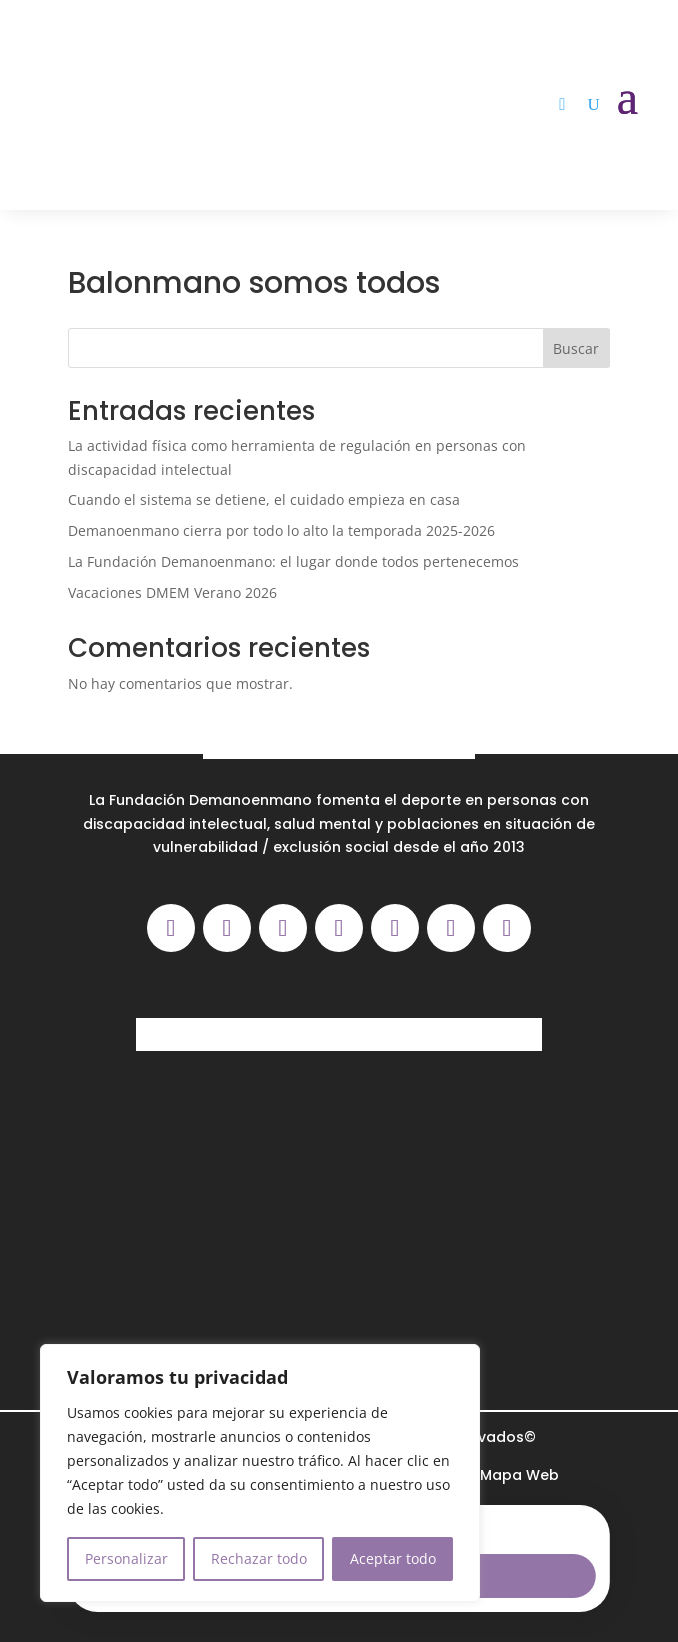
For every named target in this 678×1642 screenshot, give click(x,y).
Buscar (576, 348)
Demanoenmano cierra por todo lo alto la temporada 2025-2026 (281, 530)
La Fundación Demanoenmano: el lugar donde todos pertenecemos (293, 561)
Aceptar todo (393, 1558)
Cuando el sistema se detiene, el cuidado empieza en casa (264, 499)
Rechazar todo (259, 1558)
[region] (260, 1473)
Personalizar (126, 1558)
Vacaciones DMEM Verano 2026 (172, 592)
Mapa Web (519, 1475)
